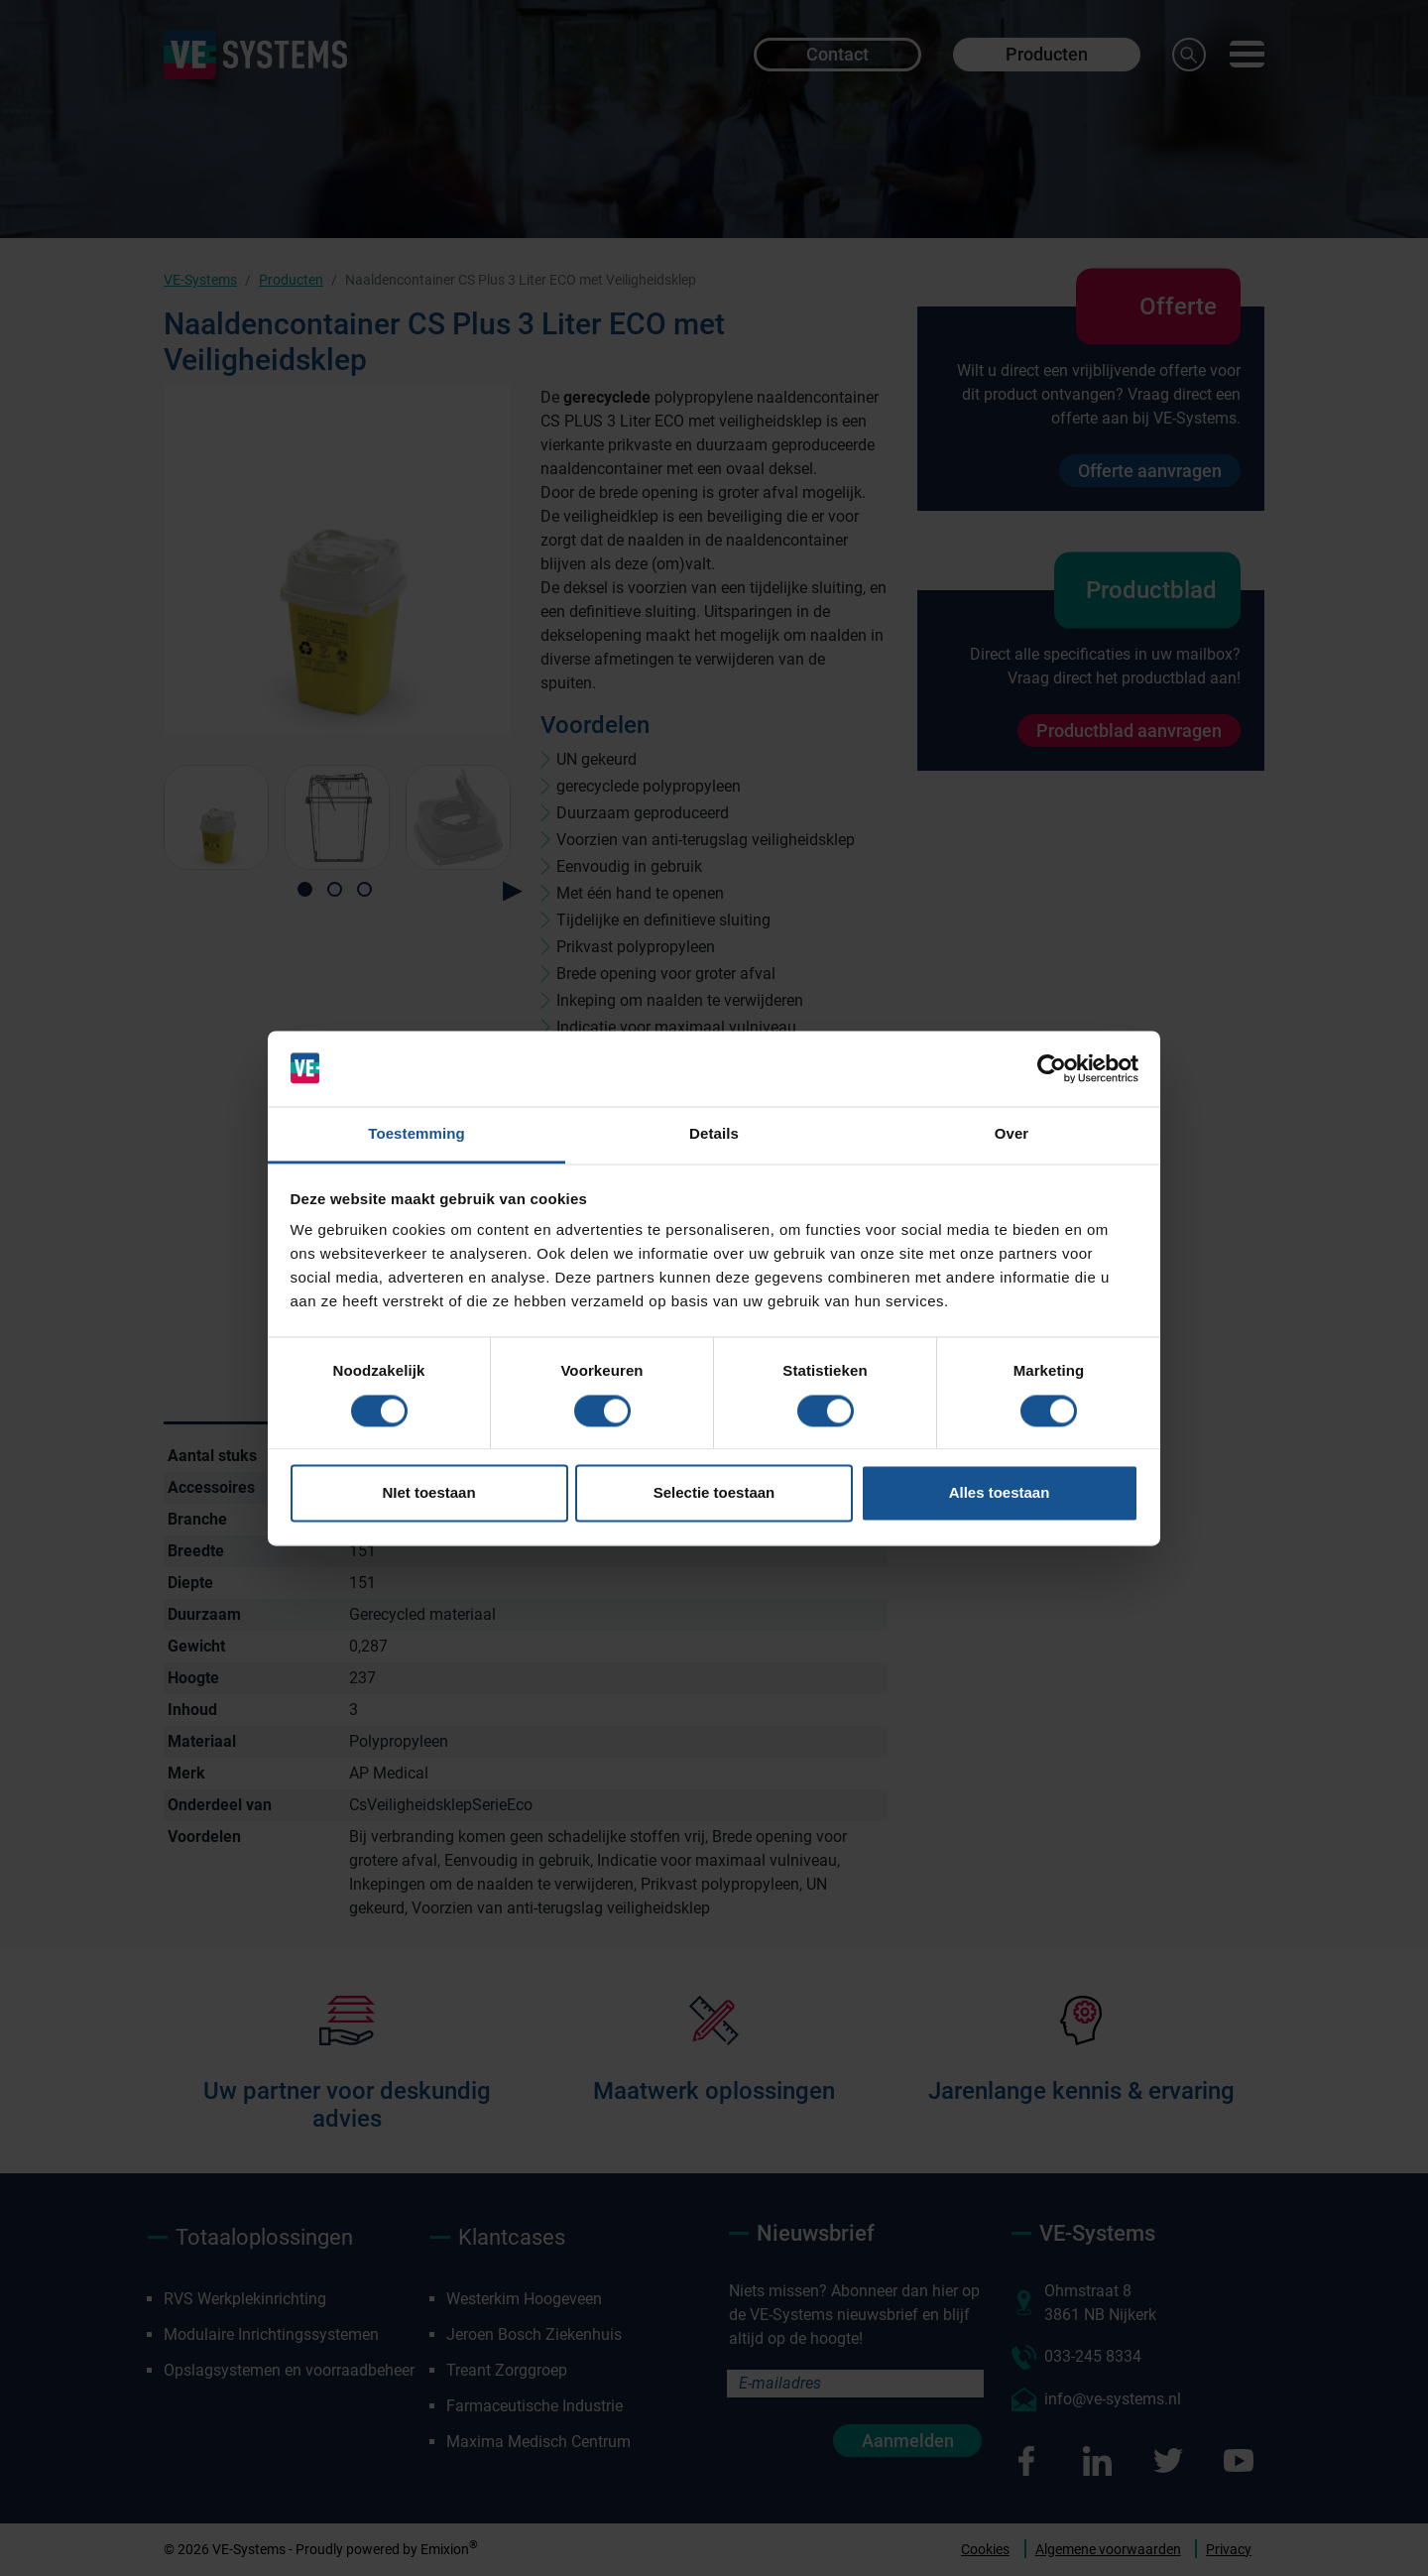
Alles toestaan (999, 1493)
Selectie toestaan (714, 1493)
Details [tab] (714, 1134)
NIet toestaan (428, 1493)
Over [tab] (1012, 1134)
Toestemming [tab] (416, 1134)
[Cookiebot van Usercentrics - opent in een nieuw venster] (1051, 1068)
